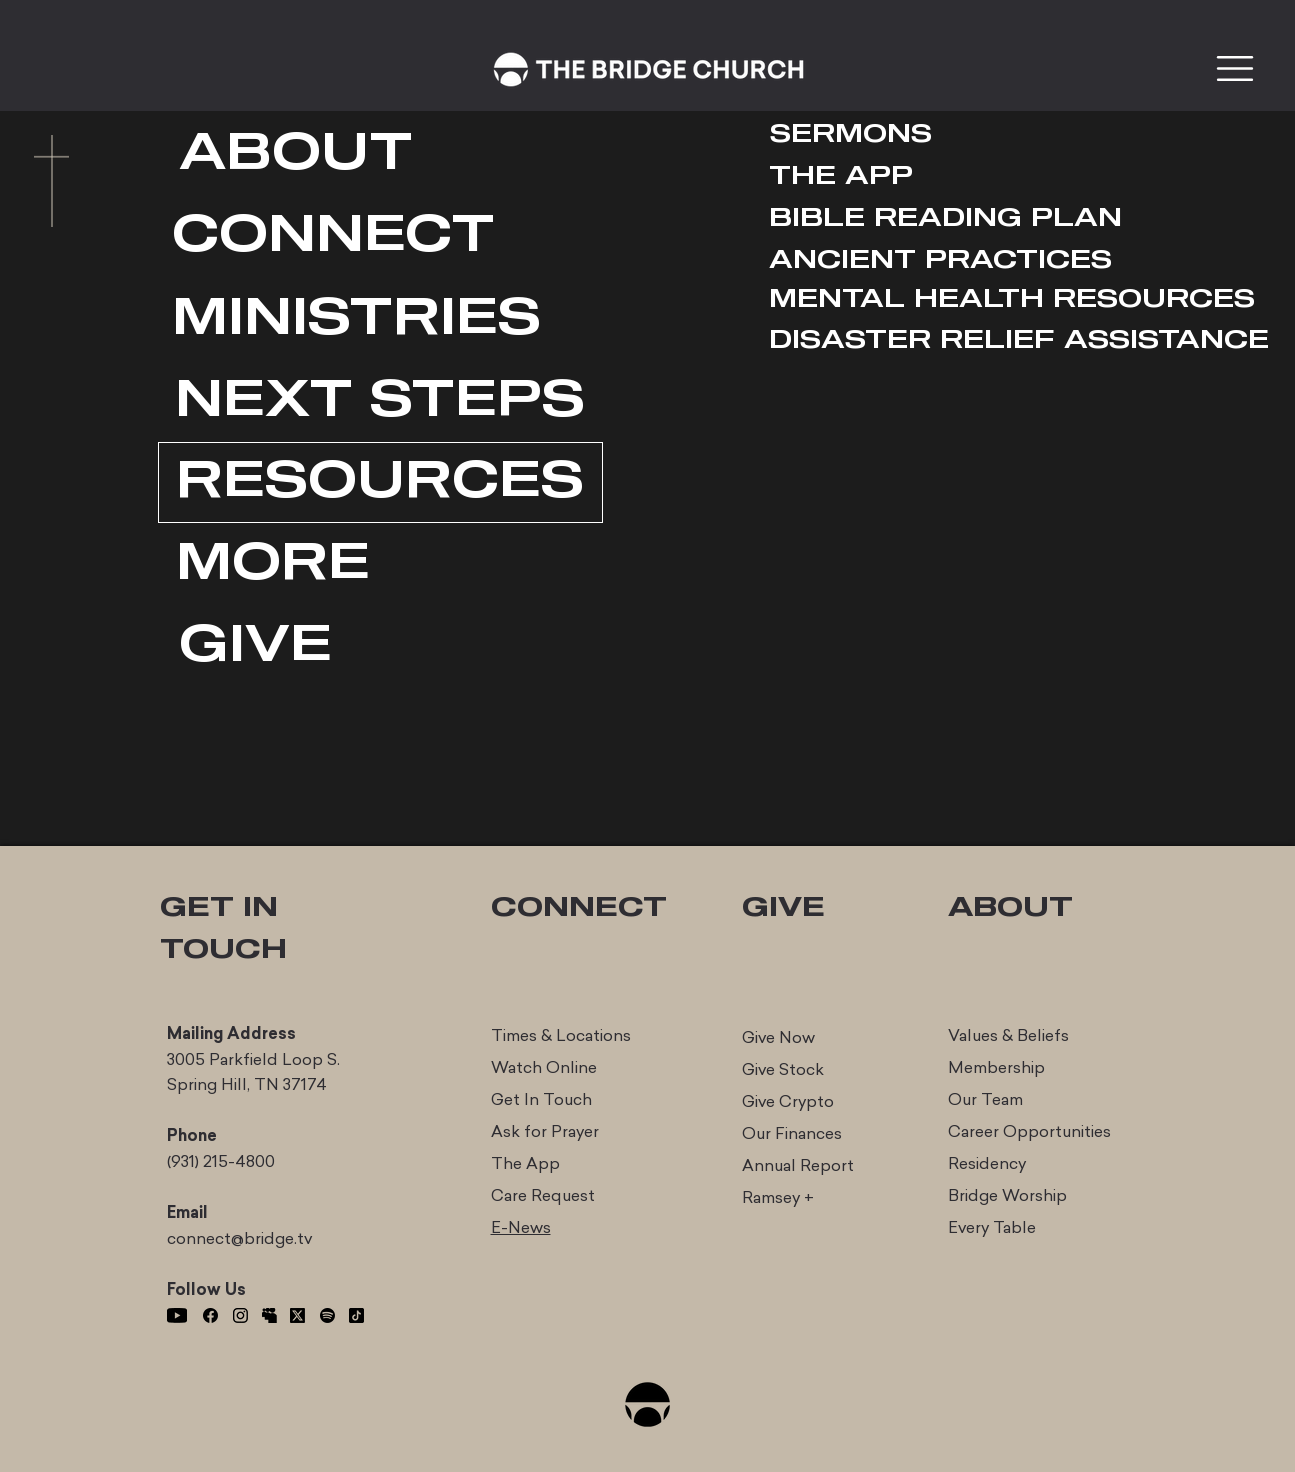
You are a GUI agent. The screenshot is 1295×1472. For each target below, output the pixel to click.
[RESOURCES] (380, 482)
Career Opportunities (1029, 1131)
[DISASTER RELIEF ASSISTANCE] (1019, 340)
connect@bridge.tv (239, 1238)
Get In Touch (541, 1099)
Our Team (985, 1099)
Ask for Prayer (545, 1131)
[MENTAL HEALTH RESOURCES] (1012, 299)
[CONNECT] (333, 236)
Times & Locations (561, 1035)
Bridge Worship (1007, 1195)
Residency (987, 1163)
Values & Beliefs (1008, 1035)
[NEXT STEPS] (380, 401)
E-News (521, 1227)
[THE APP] (841, 176)
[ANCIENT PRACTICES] (940, 260)
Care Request (543, 1195)
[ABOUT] (296, 154)
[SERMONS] (851, 134)
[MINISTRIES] (357, 319)
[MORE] (273, 564)
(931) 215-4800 (221, 1161)
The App (525, 1163)
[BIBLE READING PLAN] (945, 218)
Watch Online (544, 1067)
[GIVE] (255, 646)
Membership (996, 1067)
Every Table (992, 1227)
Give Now (778, 1037)
